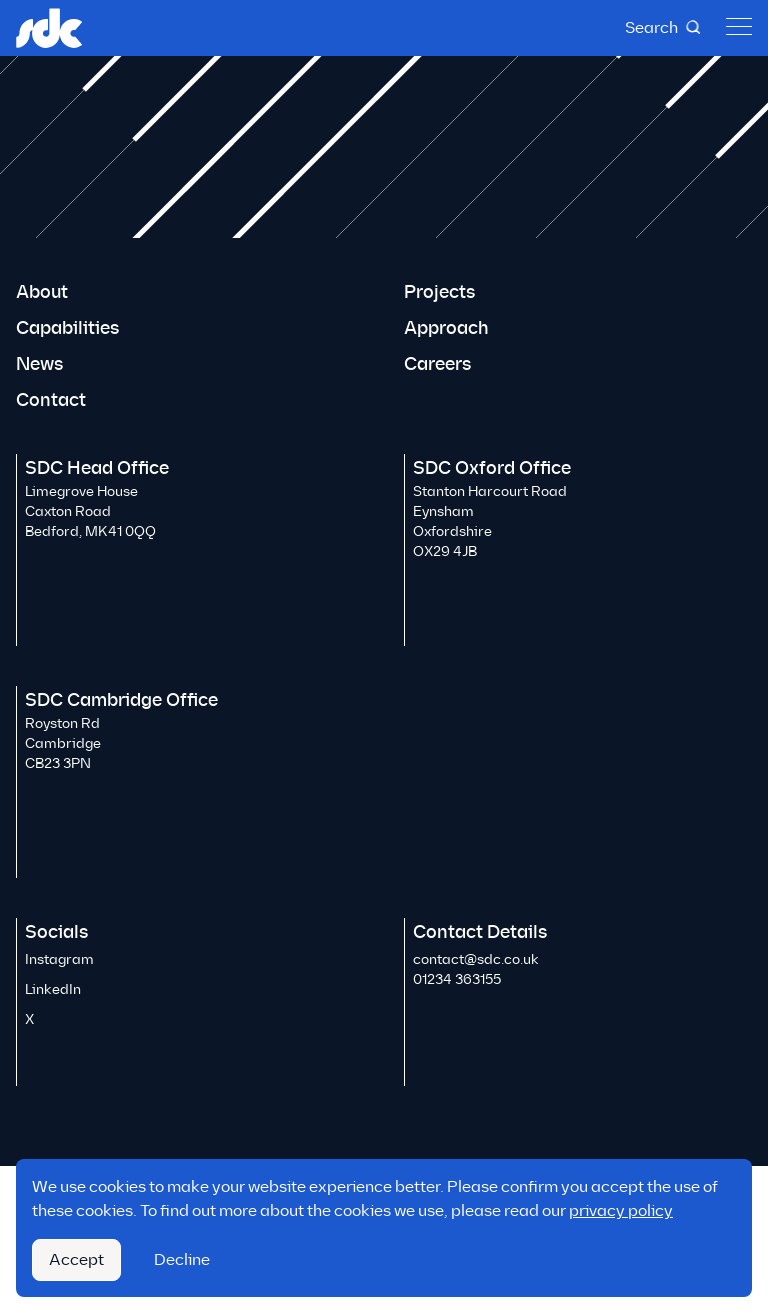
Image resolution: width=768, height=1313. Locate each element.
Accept (76, 1259)
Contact (51, 400)
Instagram (59, 959)
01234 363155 (457, 979)
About (42, 292)
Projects (439, 292)
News (39, 364)
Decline (182, 1259)
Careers (437, 364)
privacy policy (621, 1210)
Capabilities (67, 328)
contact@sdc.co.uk (476, 959)
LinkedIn (53, 989)
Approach (446, 328)
